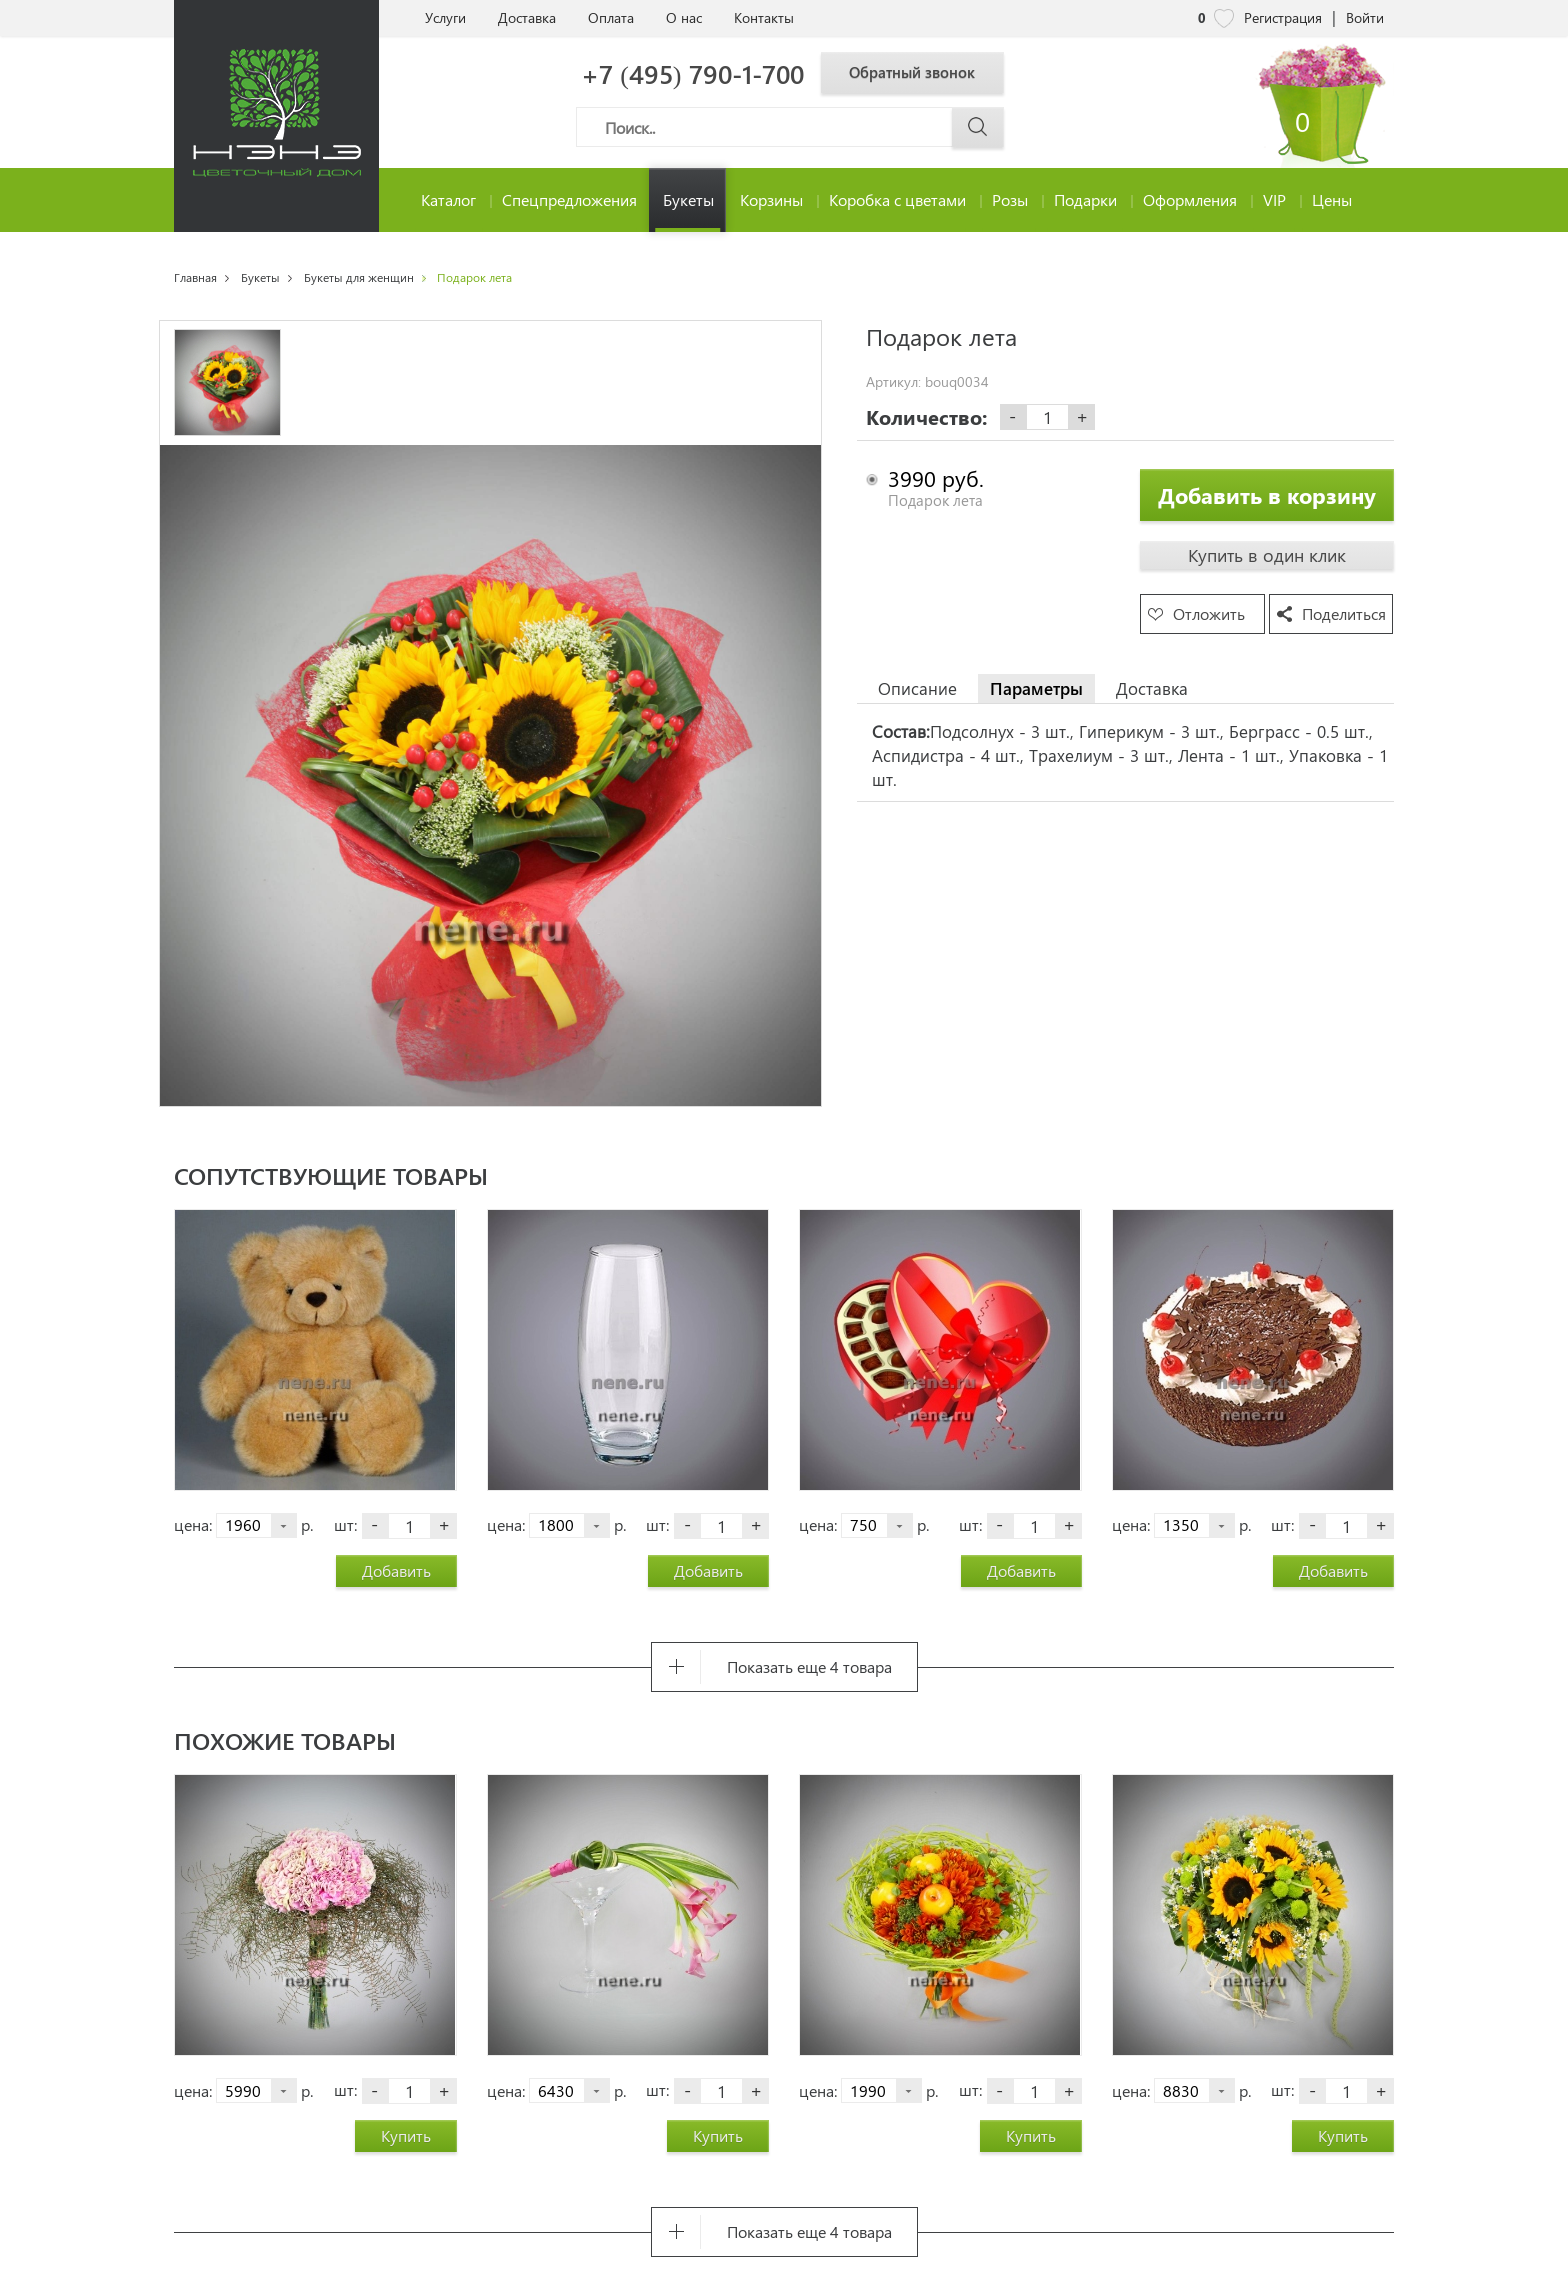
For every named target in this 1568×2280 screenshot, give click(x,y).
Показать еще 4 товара (809, 1666)
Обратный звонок (912, 72)
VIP (1274, 199)
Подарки (1085, 199)
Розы (1010, 199)
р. (307, 1525)
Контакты (764, 17)
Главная (195, 277)
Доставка (527, 17)
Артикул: (893, 382)
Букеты (688, 199)
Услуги (445, 17)
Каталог (448, 199)
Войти (1365, 17)
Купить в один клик (1267, 555)
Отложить (1209, 613)
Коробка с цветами (897, 199)
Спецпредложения (569, 199)
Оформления (1190, 199)
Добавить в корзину (1267, 495)
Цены (1332, 199)
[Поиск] (790, 127)
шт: (345, 1525)
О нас (684, 17)
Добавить (396, 1570)
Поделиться (1344, 613)
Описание (917, 688)
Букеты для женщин (359, 277)
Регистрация (1283, 17)
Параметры (1036, 688)
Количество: (926, 417)
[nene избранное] (1224, 18)
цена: (193, 1525)
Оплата (611, 17)
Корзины (771, 199)
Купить (406, 2135)
